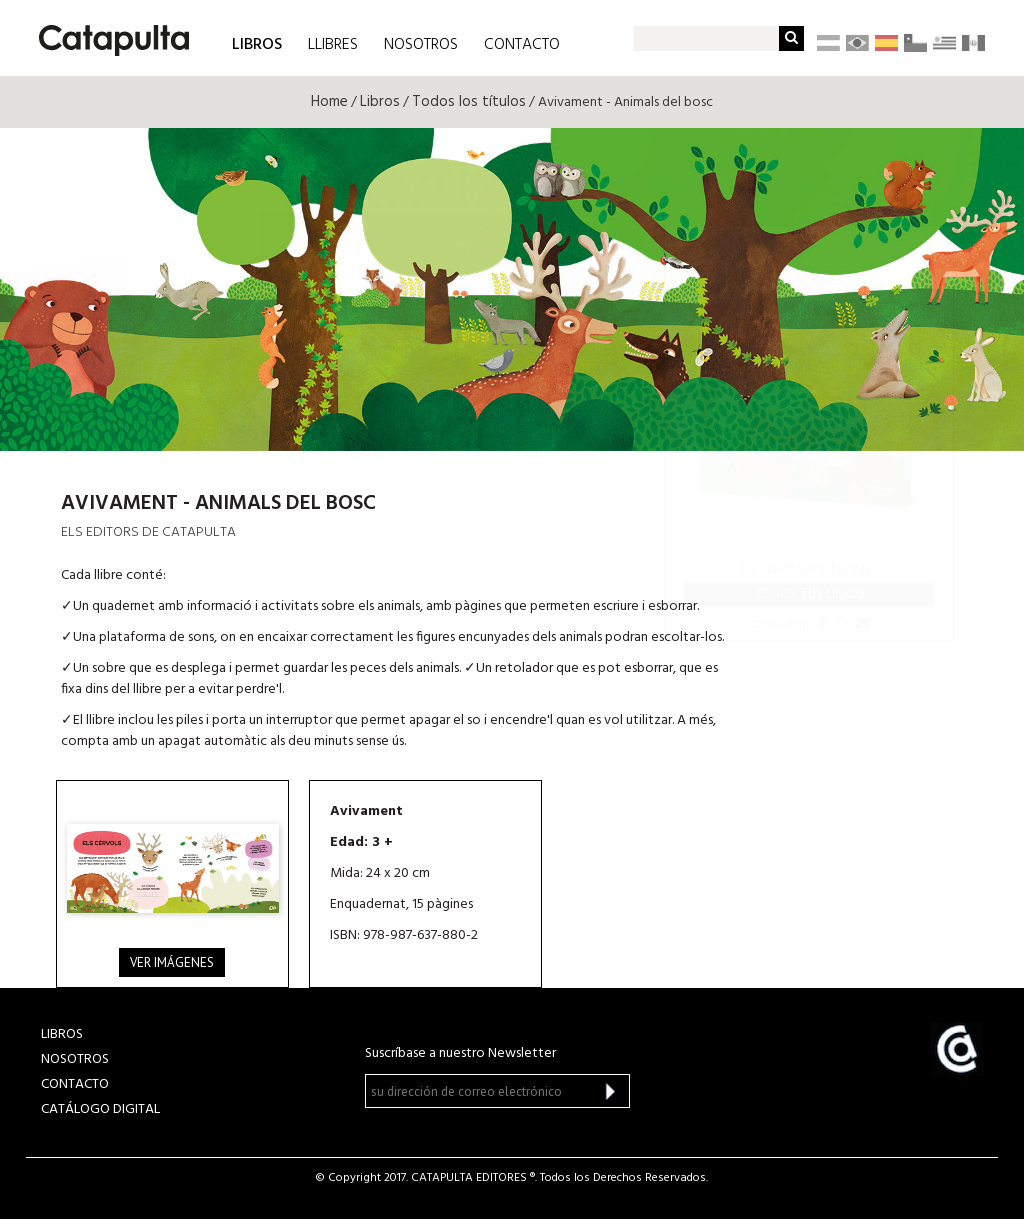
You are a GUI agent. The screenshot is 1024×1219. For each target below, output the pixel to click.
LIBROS (257, 43)
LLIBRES (333, 45)
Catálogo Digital (100, 1109)
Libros (380, 102)
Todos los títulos (469, 102)
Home (329, 102)
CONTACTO (522, 45)
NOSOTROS (421, 45)
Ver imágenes (172, 962)
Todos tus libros (809, 593)
